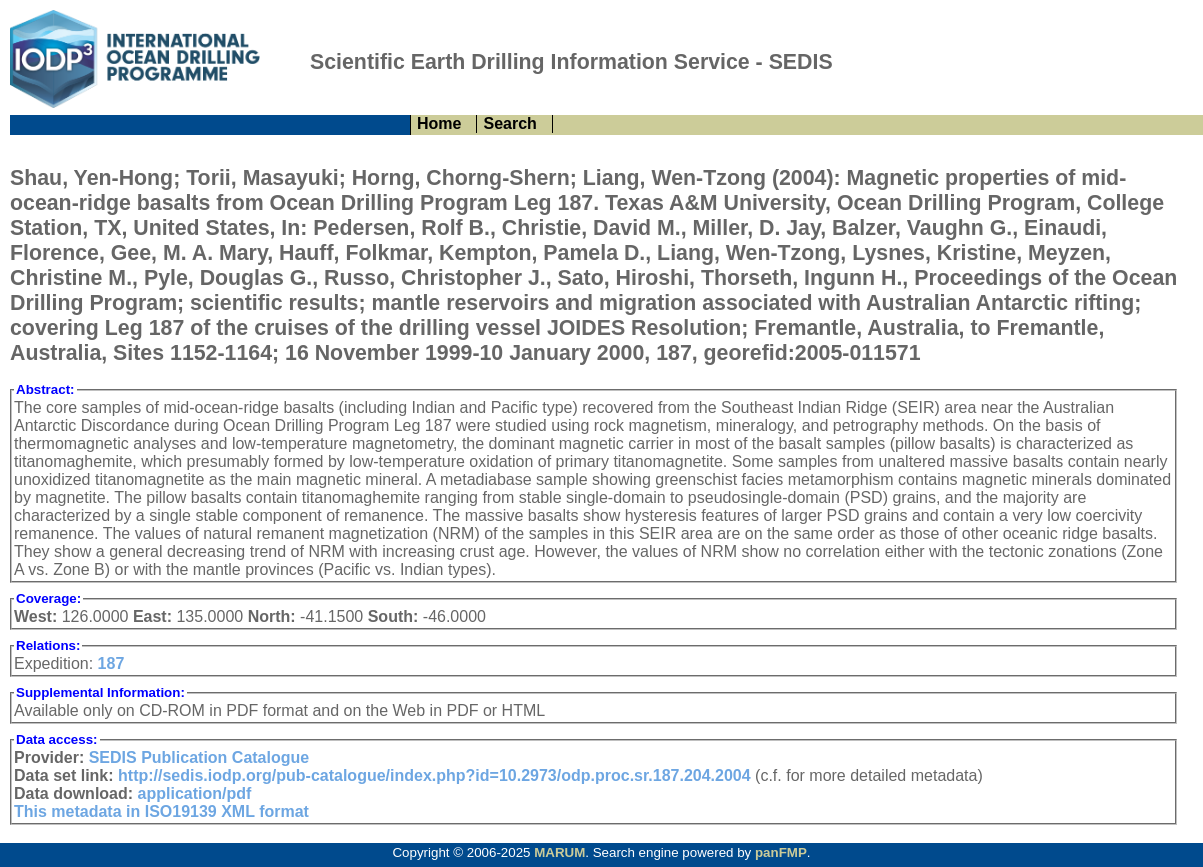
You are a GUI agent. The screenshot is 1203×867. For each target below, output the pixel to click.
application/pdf (195, 793)
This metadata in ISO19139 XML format (161, 811)
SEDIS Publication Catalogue (199, 757)
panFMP (781, 852)
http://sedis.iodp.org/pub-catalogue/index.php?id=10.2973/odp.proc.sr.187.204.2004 (434, 775)
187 (111, 663)
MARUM (559, 852)
